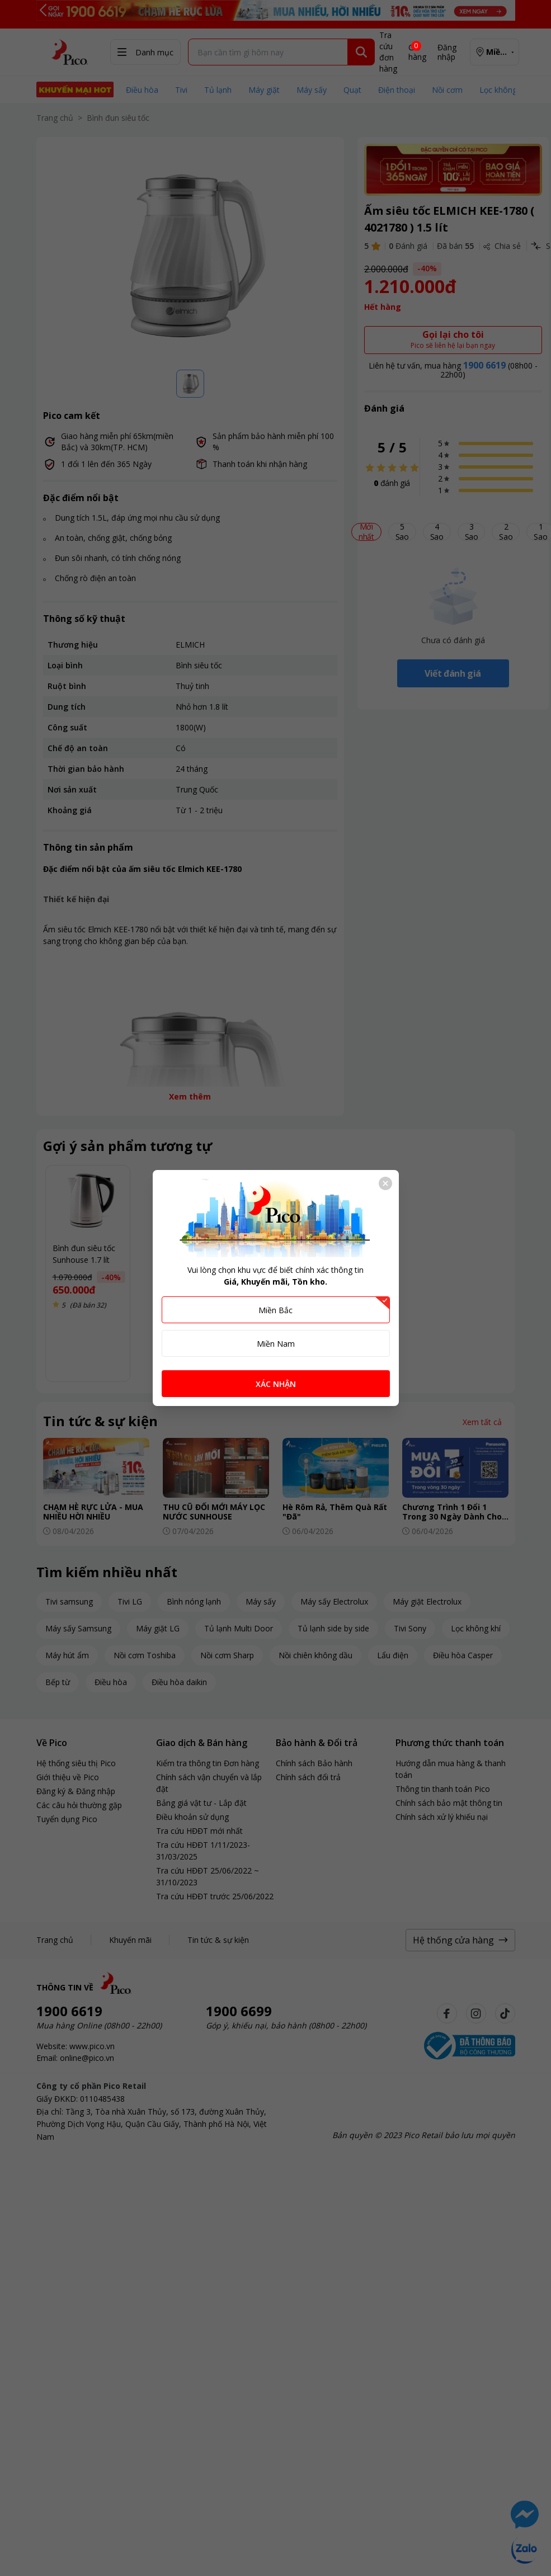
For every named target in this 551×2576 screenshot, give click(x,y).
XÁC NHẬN (276, 1384)
